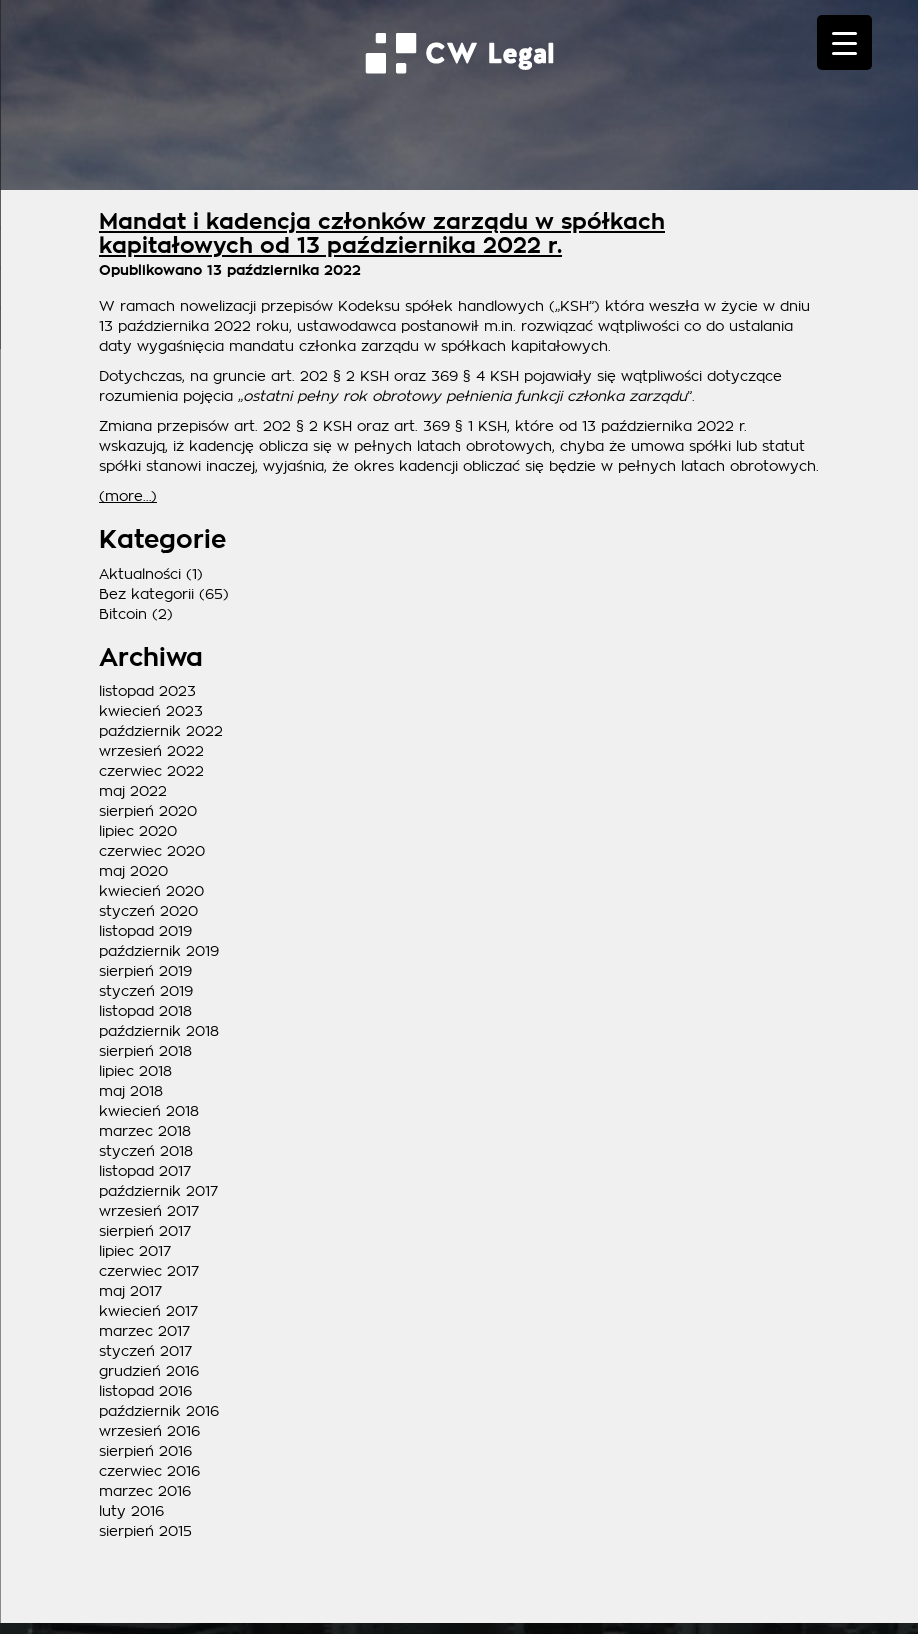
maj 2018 (131, 1091)
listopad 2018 (145, 1011)
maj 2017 (130, 1291)
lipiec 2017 (135, 1251)
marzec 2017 (144, 1331)
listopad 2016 (145, 1391)
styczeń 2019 (146, 991)
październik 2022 (161, 731)
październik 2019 (159, 951)
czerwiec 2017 (149, 1271)
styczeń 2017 (145, 1351)
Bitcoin (123, 614)
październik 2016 (159, 1411)
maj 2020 (133, 871)
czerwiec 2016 (149, 1471)
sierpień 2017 (145, 1231)
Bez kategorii (146, 594)
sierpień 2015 (145, 1531)
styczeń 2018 (146, 1151)
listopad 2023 (147, 691)
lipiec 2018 (135, 1071)
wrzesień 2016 (149, 1431)
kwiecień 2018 (149, 1111)
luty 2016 (131, 1511)
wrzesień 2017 (149, 1211)
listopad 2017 (145, 1171)
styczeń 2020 (148, 911)
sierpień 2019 (145, 971)
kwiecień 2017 (148, 1311)
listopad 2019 (145, 931)
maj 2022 (133, 791)
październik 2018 (159, 1031)
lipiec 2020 (138, 831)
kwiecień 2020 (151, 891)
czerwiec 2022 (151, 771)
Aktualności (140, 574)
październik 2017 (158, 1191)
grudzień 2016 (149, 1371)
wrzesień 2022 (151, 751)
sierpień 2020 (148, 811)
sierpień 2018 (145, 1051)
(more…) (128, 496)
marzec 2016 (145, 1491)
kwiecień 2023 (151, 711)
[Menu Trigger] (844, 42)
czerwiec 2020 (152, 851)
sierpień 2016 (145, 1451)
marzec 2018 (145, 1131)
